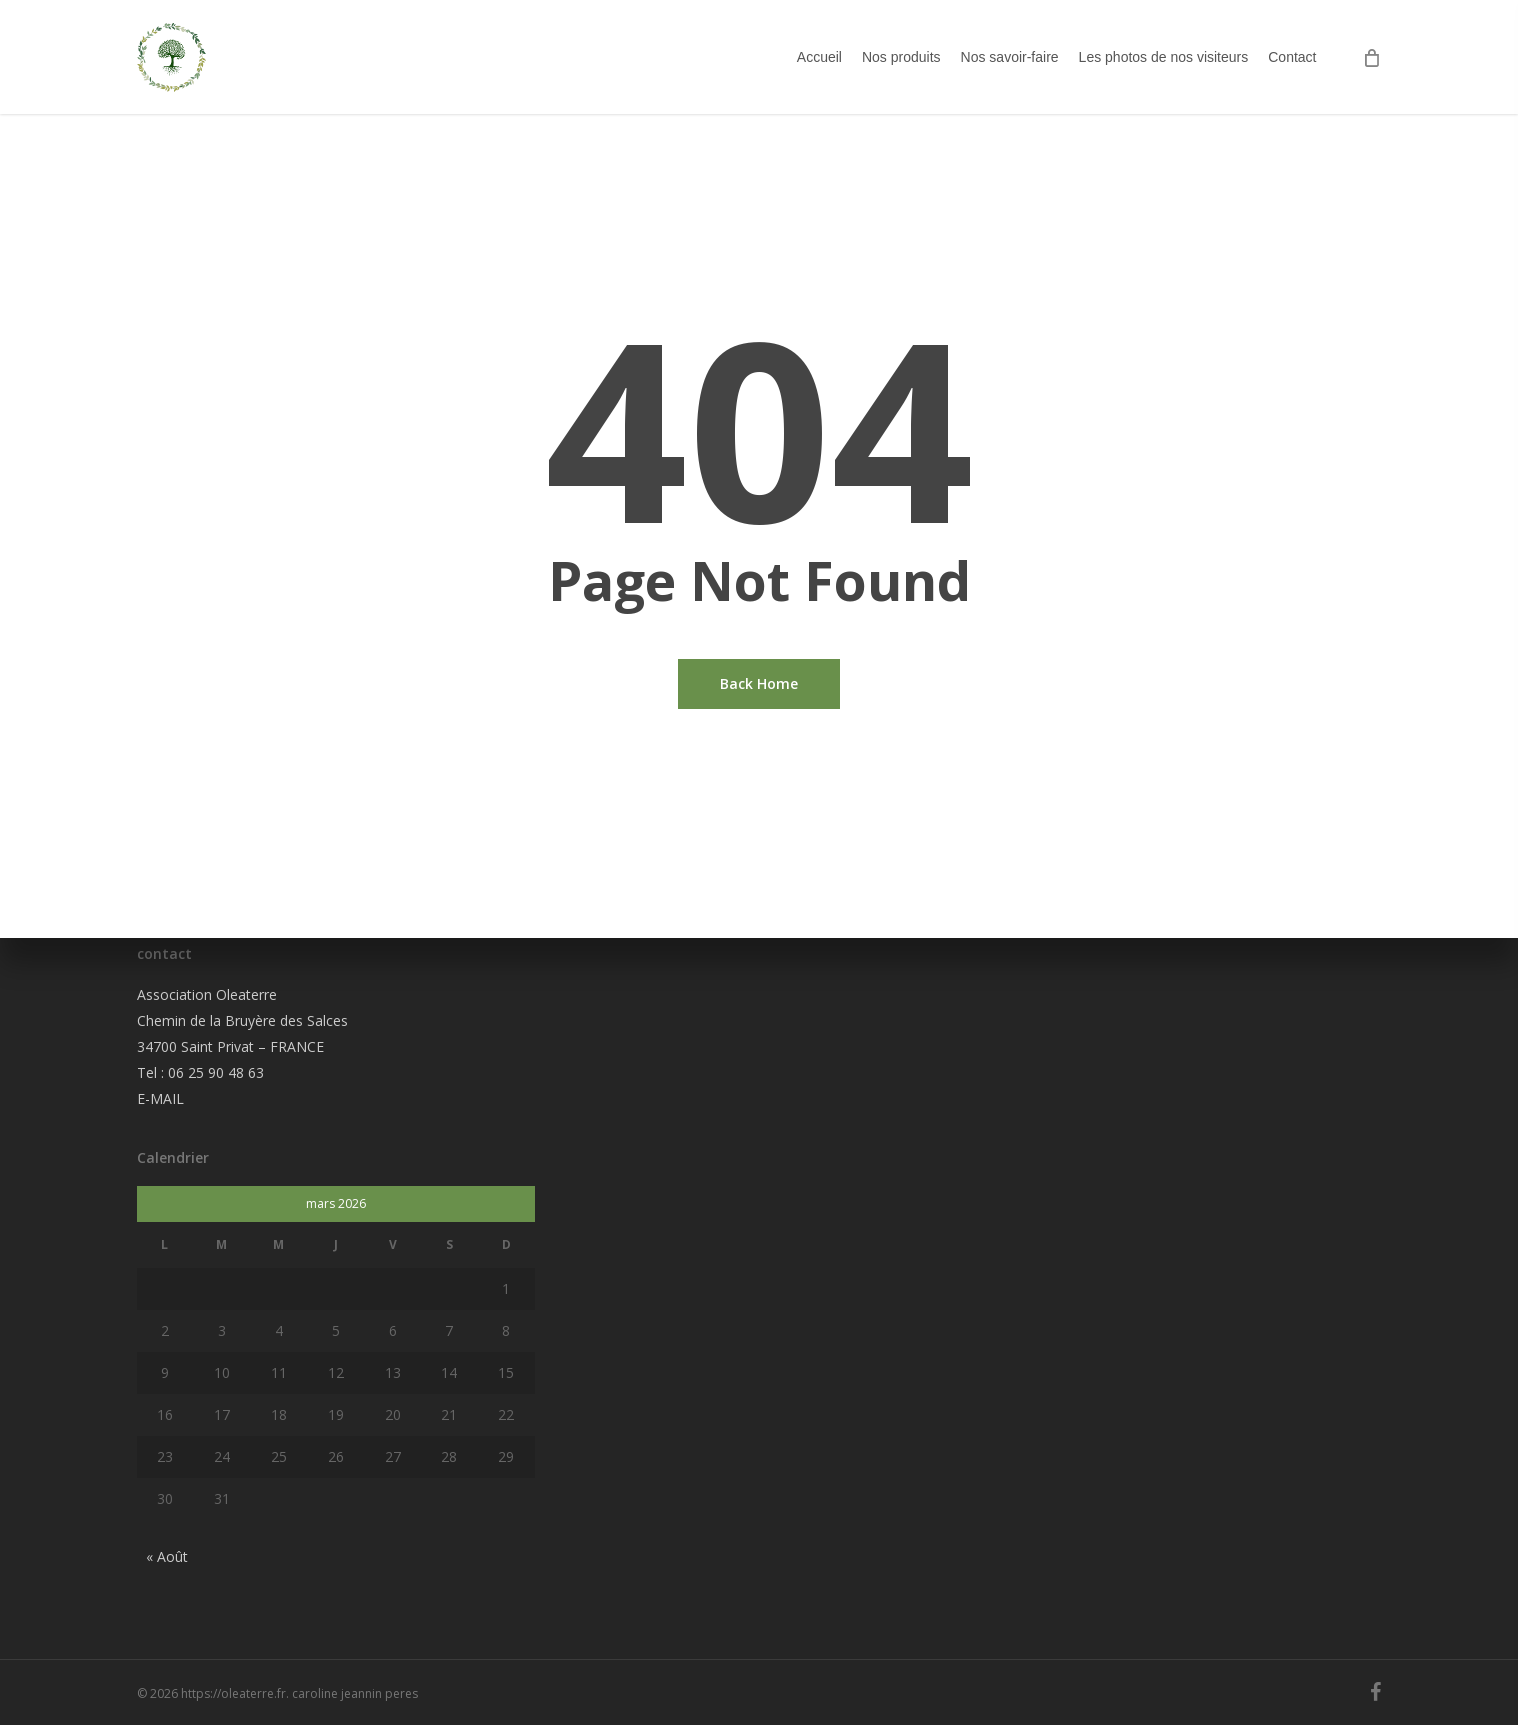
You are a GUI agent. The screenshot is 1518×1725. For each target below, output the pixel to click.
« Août (167, 1556)
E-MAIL (160, 1098)
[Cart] (1371, 68)
